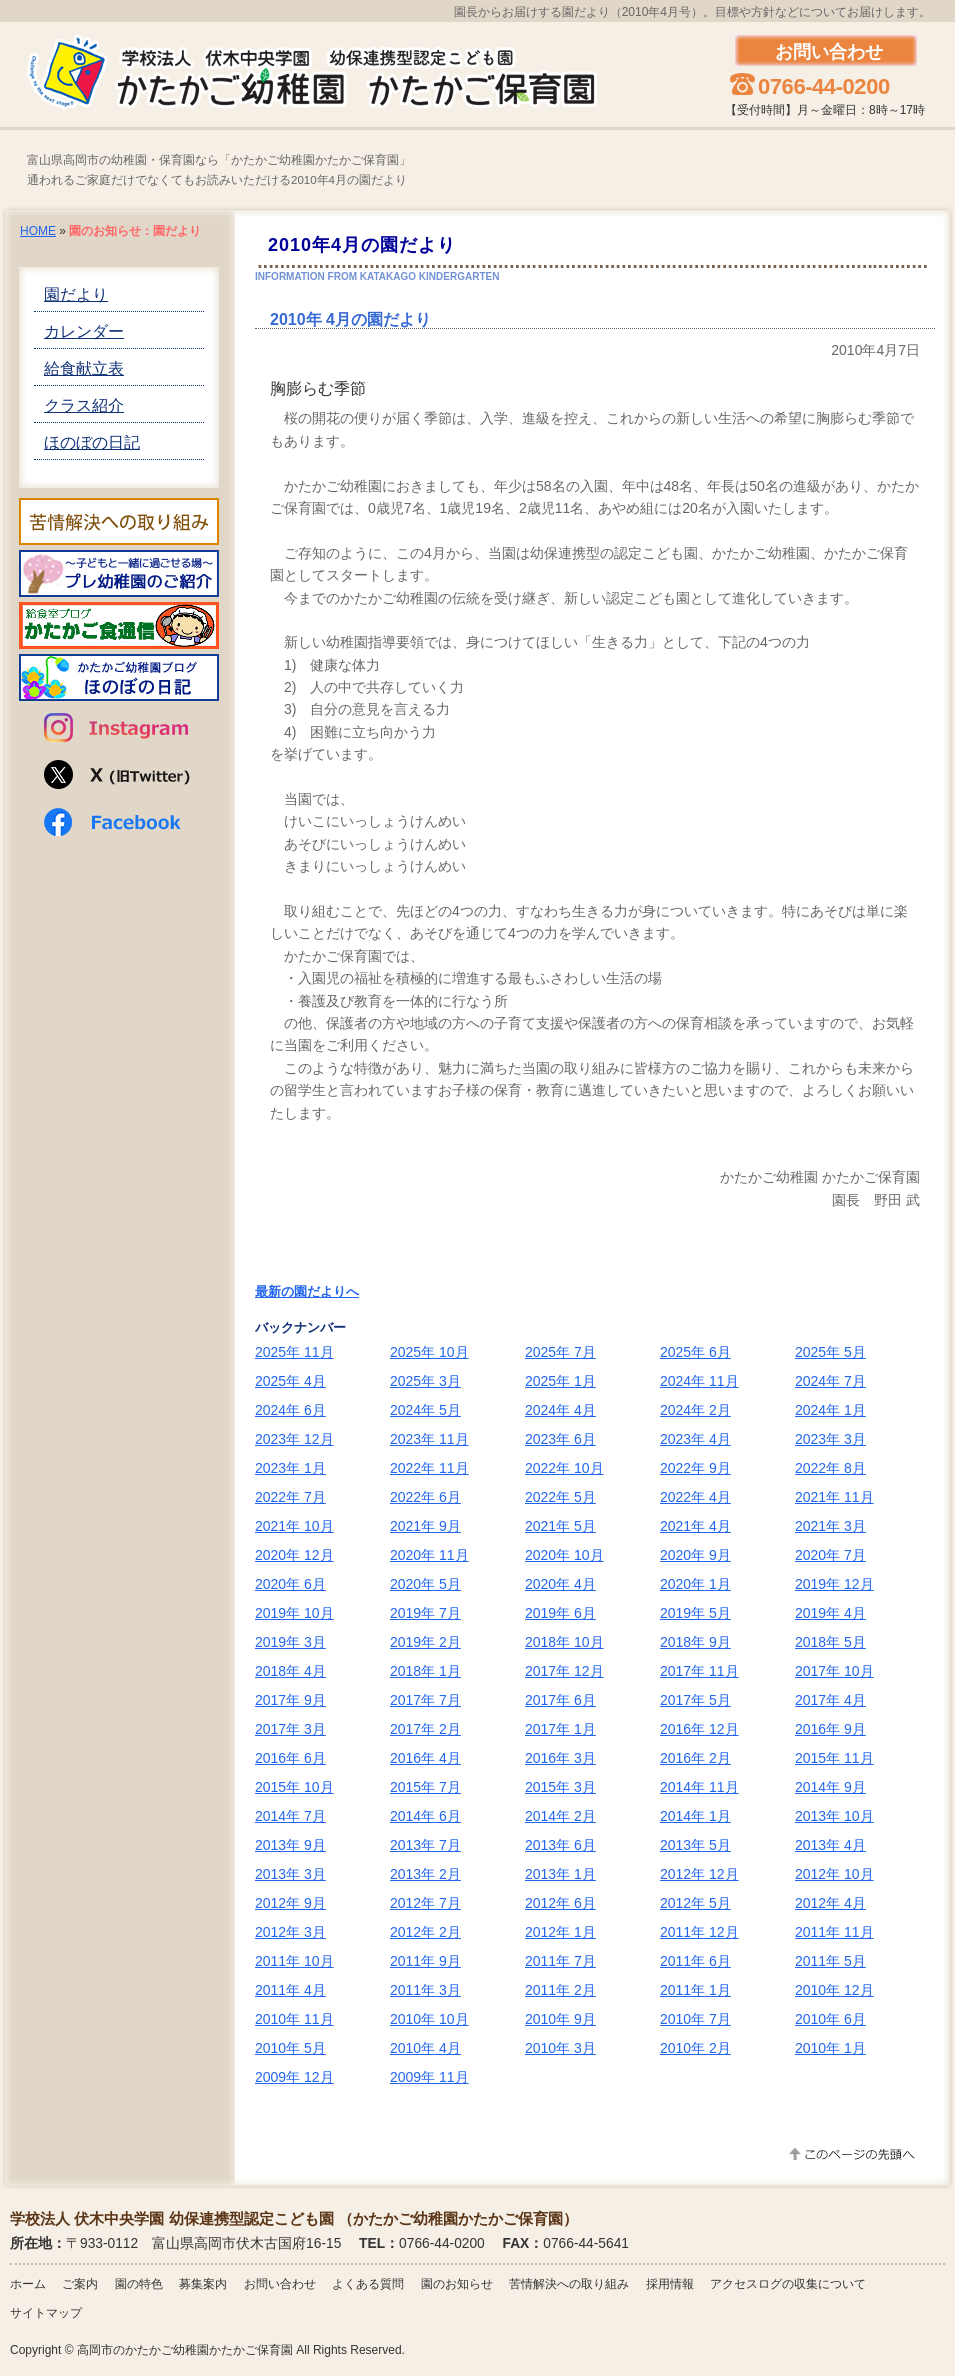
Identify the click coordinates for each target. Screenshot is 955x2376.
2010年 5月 (290, 2048)
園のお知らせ (457, 2284)
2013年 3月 (290, 1874)
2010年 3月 (560, 2048)
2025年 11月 (294, 1352)
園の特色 (139, 2284)
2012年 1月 (560, 1932)
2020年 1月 (695, 1584)
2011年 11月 (834, 1932)
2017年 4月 (830, 1700)
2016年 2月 (695, 1758)
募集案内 (203, 2284)
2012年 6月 (560, 1903)
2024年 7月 (830, 1381)
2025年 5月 (830, 1352)
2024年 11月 (699, 1381)
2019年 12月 (834, 1584)
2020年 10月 (564, 1555)
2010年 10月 (429, 2019)
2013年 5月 (695, 1845)
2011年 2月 (560, 1990)
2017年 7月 (425, 1700)
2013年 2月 (425, 1874)
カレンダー (84, 331)
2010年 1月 (830, 2048)
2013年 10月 (834, 1816)
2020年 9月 (695, 1555)
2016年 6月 (290, 1758)
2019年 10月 (294, 1613)
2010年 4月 (425, 2048)
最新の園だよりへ (307, 1291)
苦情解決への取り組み (569, 2284)
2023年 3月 (830, 1439)
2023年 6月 (560, 1439)
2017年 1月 (560, 1729)
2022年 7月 (290, 1497)
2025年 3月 (425, 1381)
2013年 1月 (560, 1874)
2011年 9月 (425, 1961)
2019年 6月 (560, 1613)
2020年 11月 (429, 1555)
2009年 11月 (429, 2077)
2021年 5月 (560, 1526)
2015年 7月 (425, 1787)
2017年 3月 (290, 1729)
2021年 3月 (830, 1526)
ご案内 (80, 2284)
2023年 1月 (290, 1468)
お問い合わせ (280, 2284)
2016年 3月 (560, 1758)
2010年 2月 (695, 2048)
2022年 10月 (564, 1468)
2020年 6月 (290, 1584)
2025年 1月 (560, 1381)
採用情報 (670, 2284)
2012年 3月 (290, 1932)
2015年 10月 (294, 1787)
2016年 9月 (830, 1729)
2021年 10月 (294, 1526)
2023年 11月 (429, 1439)
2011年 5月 (830, 1961)
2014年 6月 (425, 1816)
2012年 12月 (699, 1874)
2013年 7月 (425, 1845)
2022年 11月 (429, 1468)
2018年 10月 (564, 1642)
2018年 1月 (425, 1671)
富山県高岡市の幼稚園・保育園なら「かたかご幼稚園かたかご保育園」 (219, 160)
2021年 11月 (834, 1497)
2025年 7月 (560, 1352)
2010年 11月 (294, 2019)
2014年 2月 (560, 1816)
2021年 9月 (425, 1526)
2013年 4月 (830, 1845)
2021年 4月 (695, 1526)
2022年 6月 (425, 1497)
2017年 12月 (564, 1671)
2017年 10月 (834, 1671)
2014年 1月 (695, 1816)
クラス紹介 (84, 405)
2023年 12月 (294, 1439)
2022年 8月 (830, 1468)
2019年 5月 (695, 1613)
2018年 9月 (695, 1642)
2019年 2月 (425, 1642)
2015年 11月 (834, 1758)
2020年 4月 (560, 1584)
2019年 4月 (830, 1613)
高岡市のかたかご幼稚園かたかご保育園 (185, 2350)
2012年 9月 (290, 1903)
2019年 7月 (425, 1613)
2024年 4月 (560, 1410)
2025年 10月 (429, 1352)
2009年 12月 (294, 2077)
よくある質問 (368, 2284)
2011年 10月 (294, 1961)
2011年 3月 (425, 1990)
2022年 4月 (695, 1497)
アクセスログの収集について (788, 2284)
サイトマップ (46, 2313)
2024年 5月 (425, 1410)
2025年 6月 (695, 1352)
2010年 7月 (695, 2019)
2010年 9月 (560, 2019)
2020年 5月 (425, 1584)
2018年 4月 (290, 1671)
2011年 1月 (695, 1990)
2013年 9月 (290, 1845)
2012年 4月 (830, 1903)
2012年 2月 (425, 1932)
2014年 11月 (699, 1787)
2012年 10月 (834, 1874)
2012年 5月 (695, 1903)
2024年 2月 (695, 1410)
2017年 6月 (560, 1700)
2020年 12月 (294, 1555)
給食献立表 (84, 368)
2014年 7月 (290, 1816)
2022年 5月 (560, 1497)
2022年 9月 (695, 1468)
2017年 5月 (695, 1700)
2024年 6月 (290, 1410)
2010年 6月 (830, 2019)
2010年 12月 (834, 1990)
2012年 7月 (425, 1903)
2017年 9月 (290, 1700)
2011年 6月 (695, 1961)
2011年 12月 (699, 1932)
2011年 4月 (290, 1990)
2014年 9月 (830, 1787)
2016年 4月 (425, 1758)
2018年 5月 (830, 1642)
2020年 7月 (830, 1555)
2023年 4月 (695, 1439)
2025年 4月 (290, 1381)
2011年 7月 (560, 1961)
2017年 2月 (425, 1729)
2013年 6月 (560, 1845)
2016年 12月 (699, 1729)
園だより (76, 294)
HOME (38, 231)
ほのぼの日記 (92, 442)
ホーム (28, 2284)
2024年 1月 (830, 1410)
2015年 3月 (560, 1787)
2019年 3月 (290, 1642)
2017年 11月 (699, 1671)
